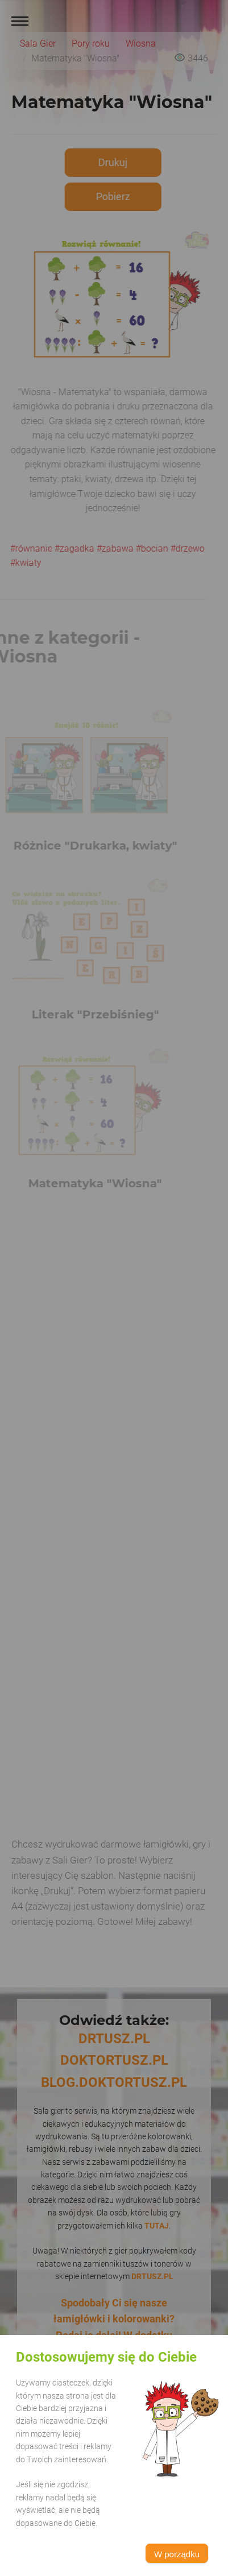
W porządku (177, 2554)
